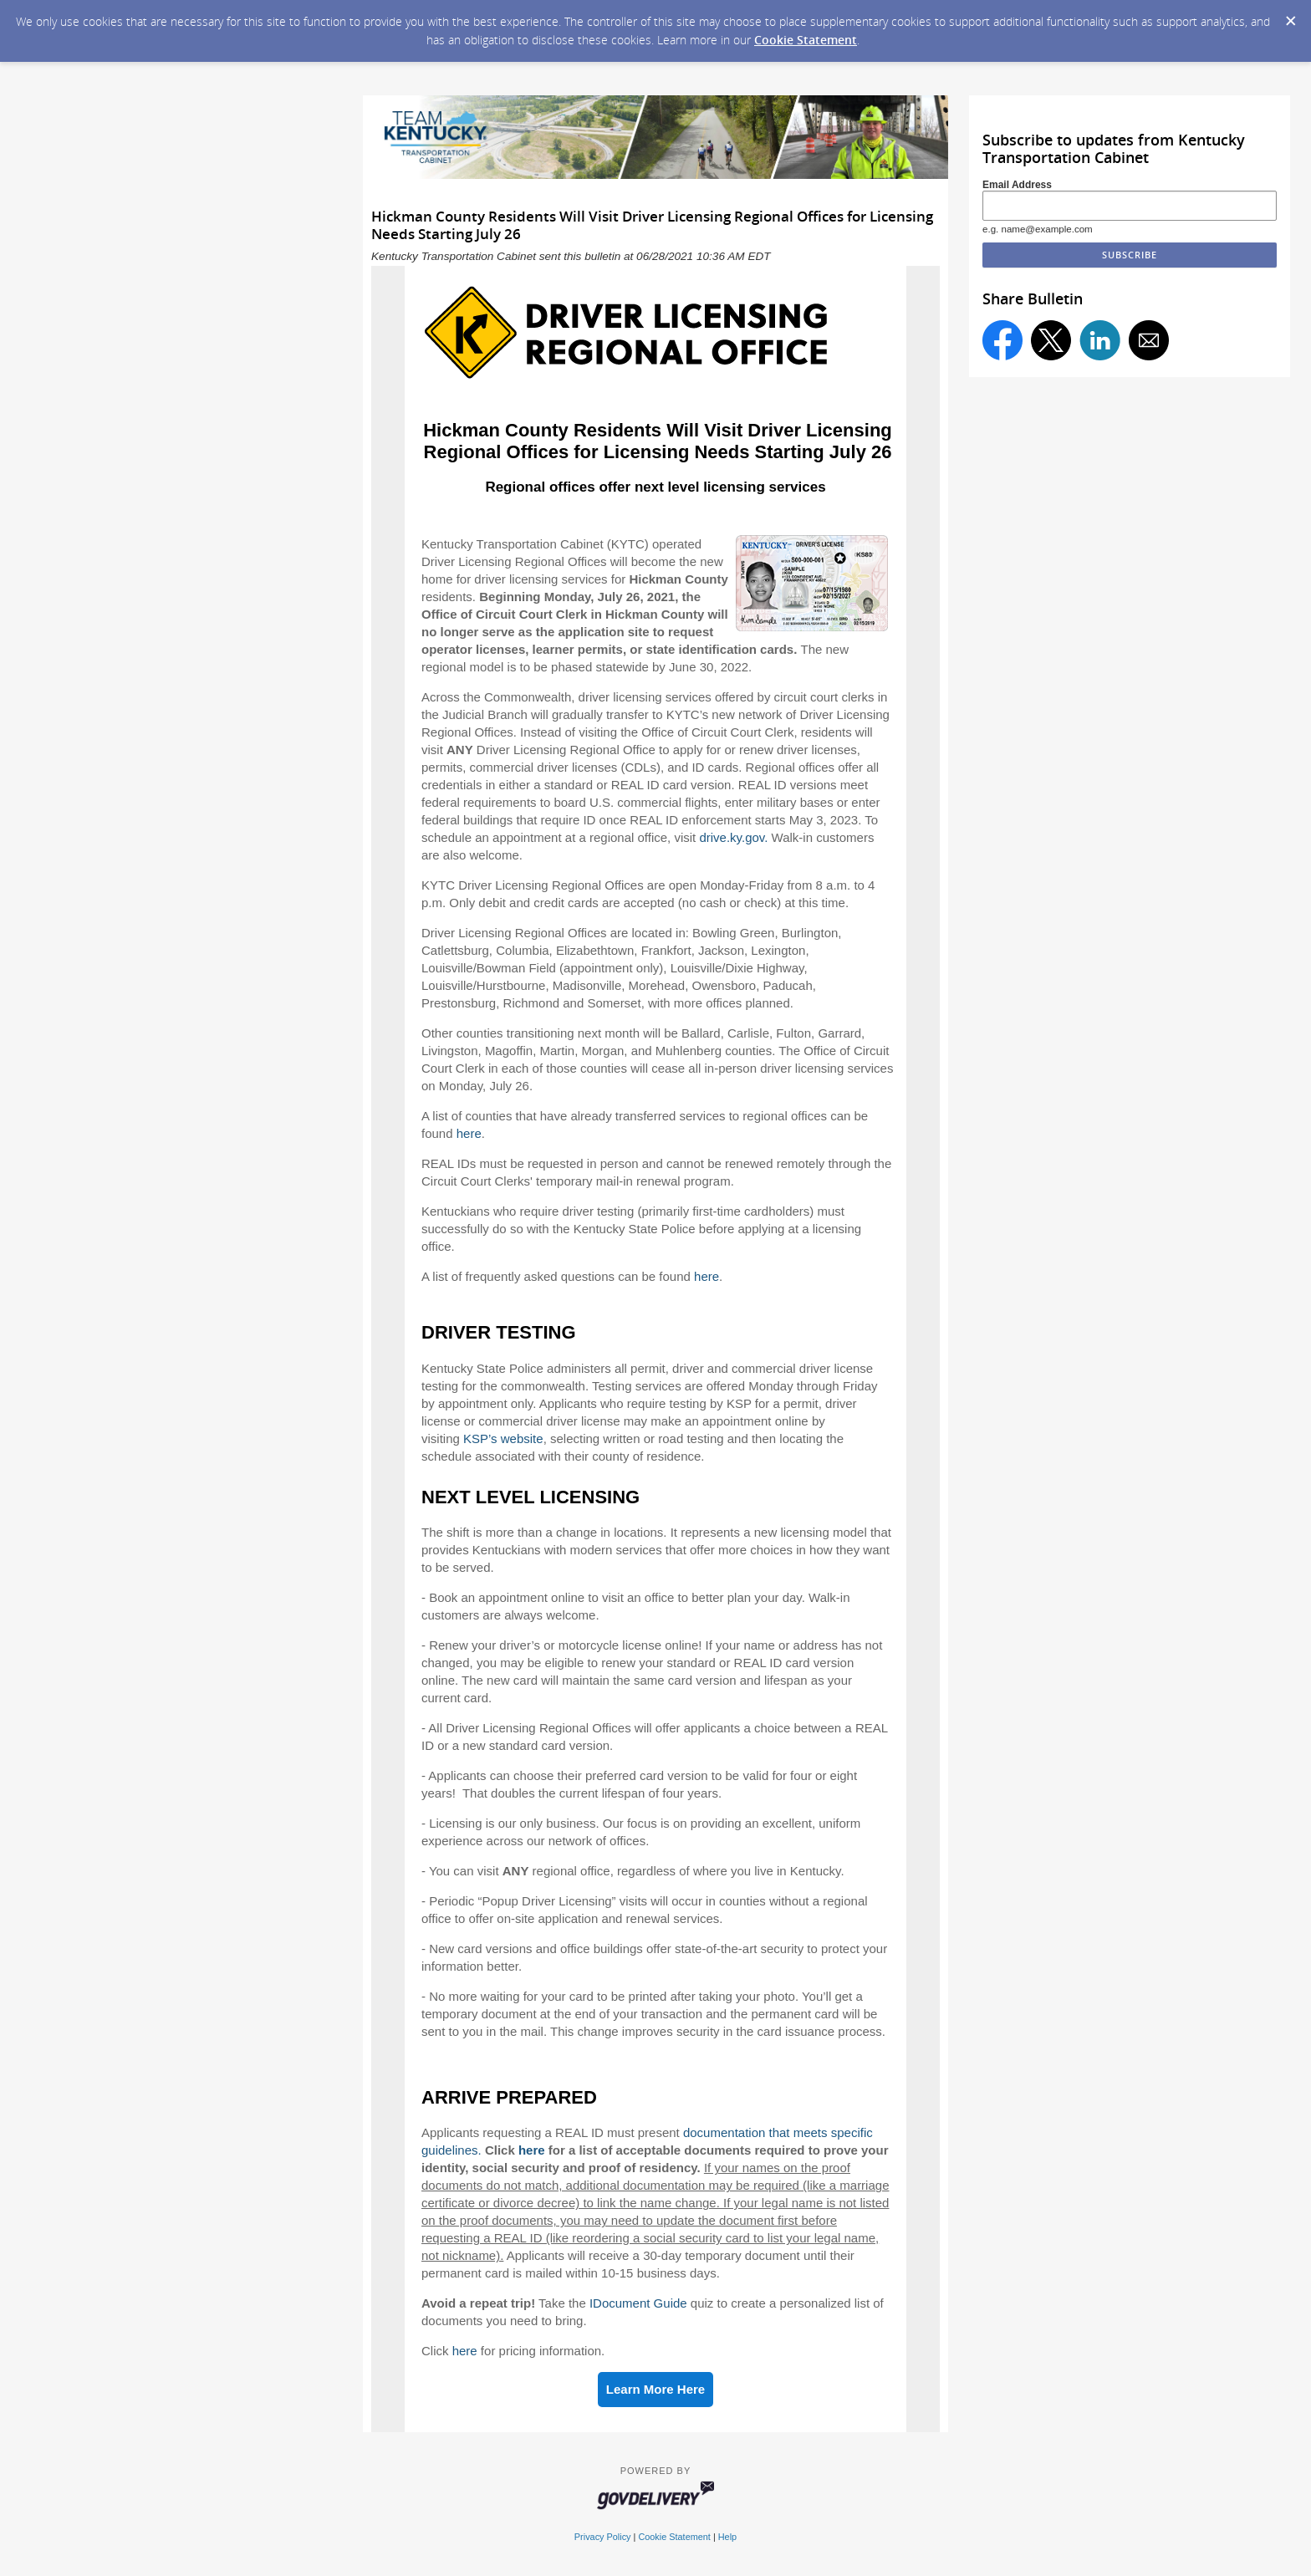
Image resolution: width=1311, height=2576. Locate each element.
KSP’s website (503, 1438)
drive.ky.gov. (733, 837)
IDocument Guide (638, 2303)
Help (727, 2537)
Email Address (1017, 185)
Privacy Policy (602, 2537)
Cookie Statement (805, 40)
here (469, 1133)
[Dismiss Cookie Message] (1290, 16)
